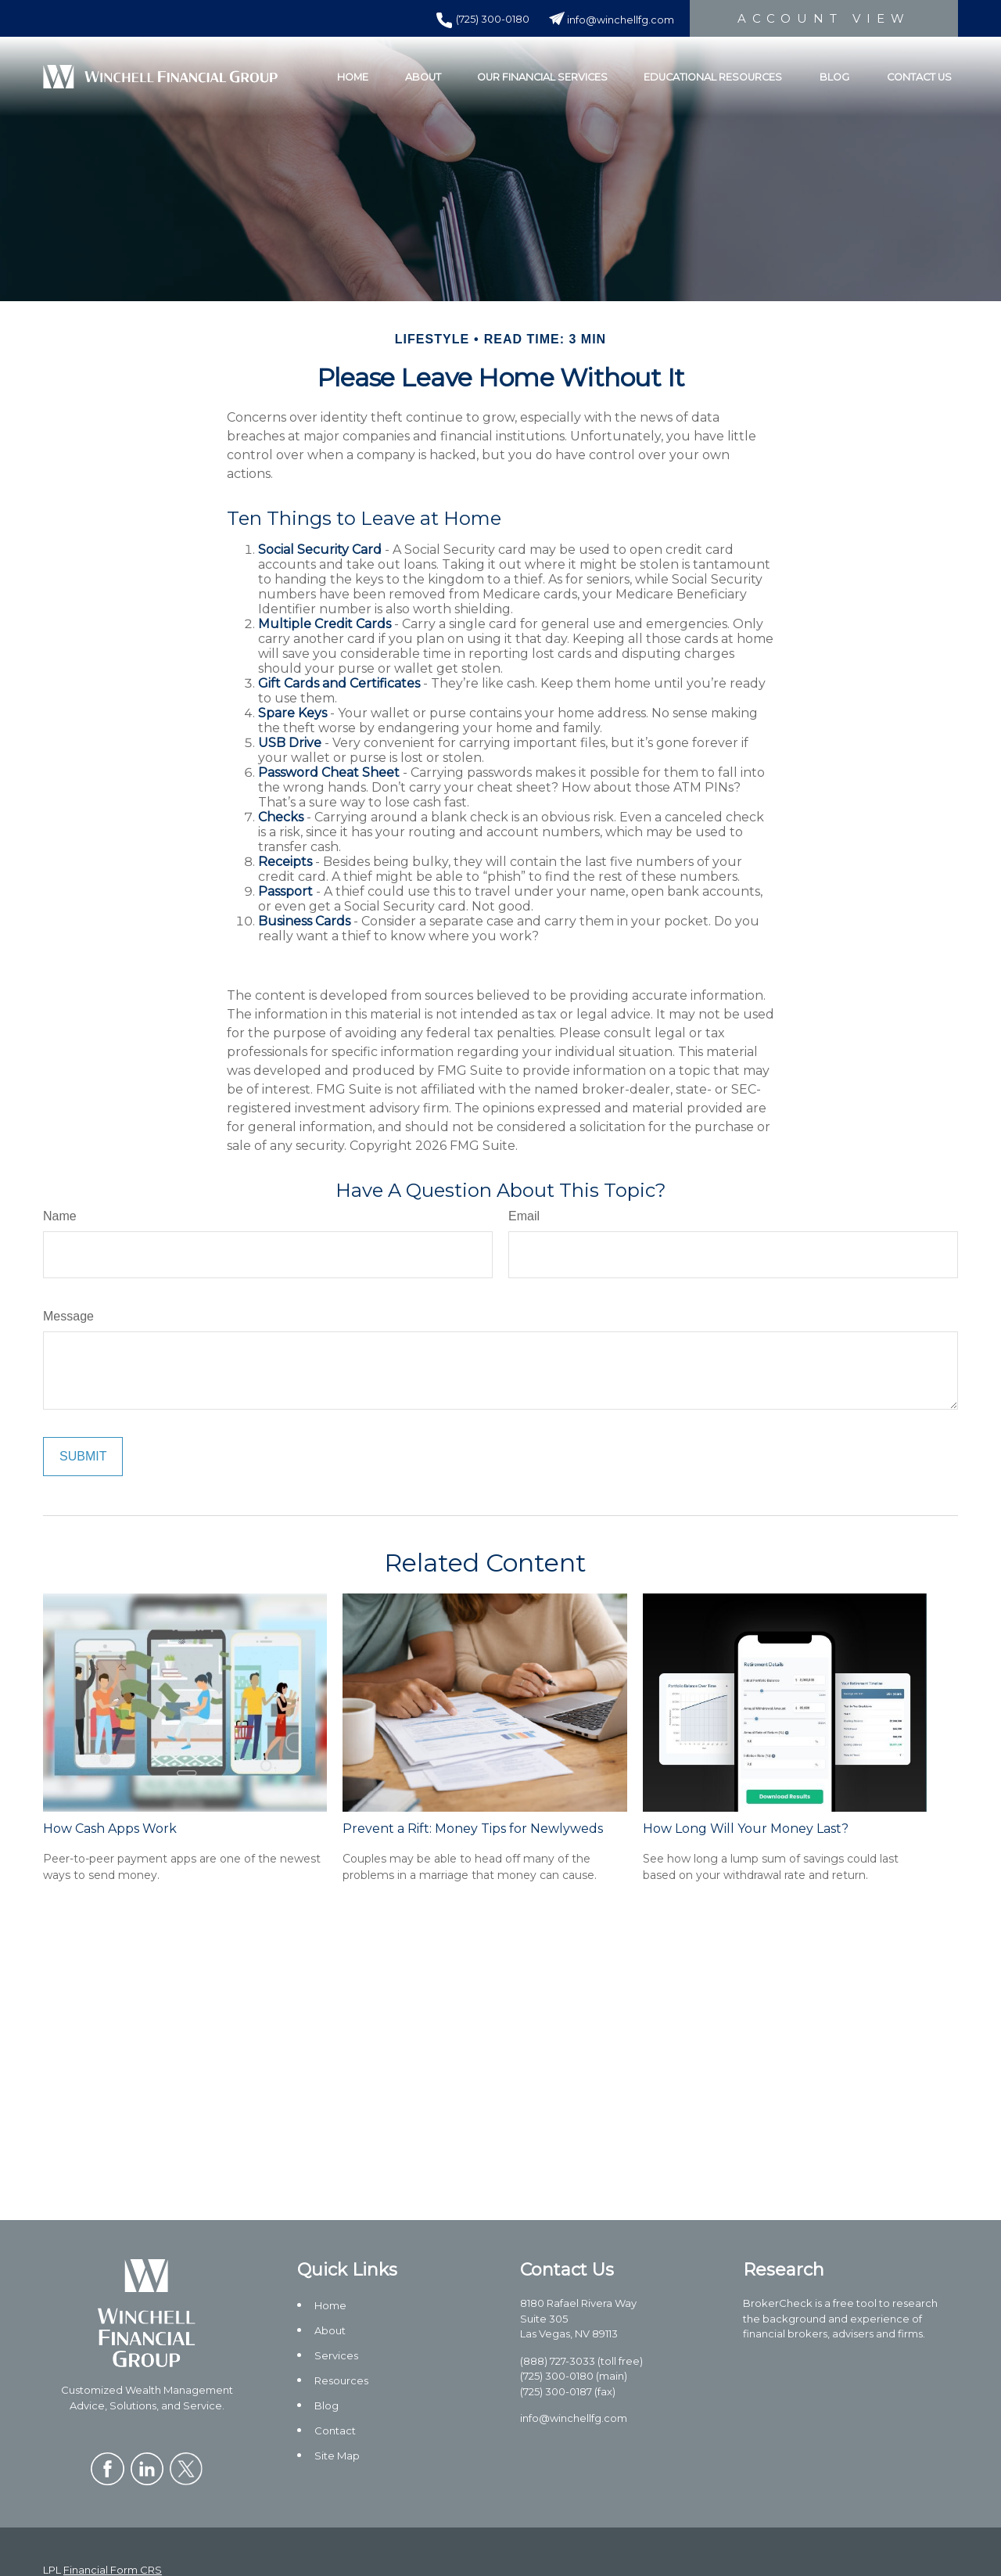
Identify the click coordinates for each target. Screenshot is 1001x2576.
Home (330, 2305)
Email (524, 1216)
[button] (352, 76)
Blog (326, 2405)
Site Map (337, 2455)
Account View (823, 18)
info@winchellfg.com (611, 20)
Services (336, 2355)
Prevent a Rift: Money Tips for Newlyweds (473, 1828)
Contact (335, 2430)
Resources (341, 2380)
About (330, 2330)
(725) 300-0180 (482, 19)
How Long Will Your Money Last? (746, 1828)
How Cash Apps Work (110, 1828)
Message (68, 1316)
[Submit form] (83, 1456)
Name (60, 1216)
